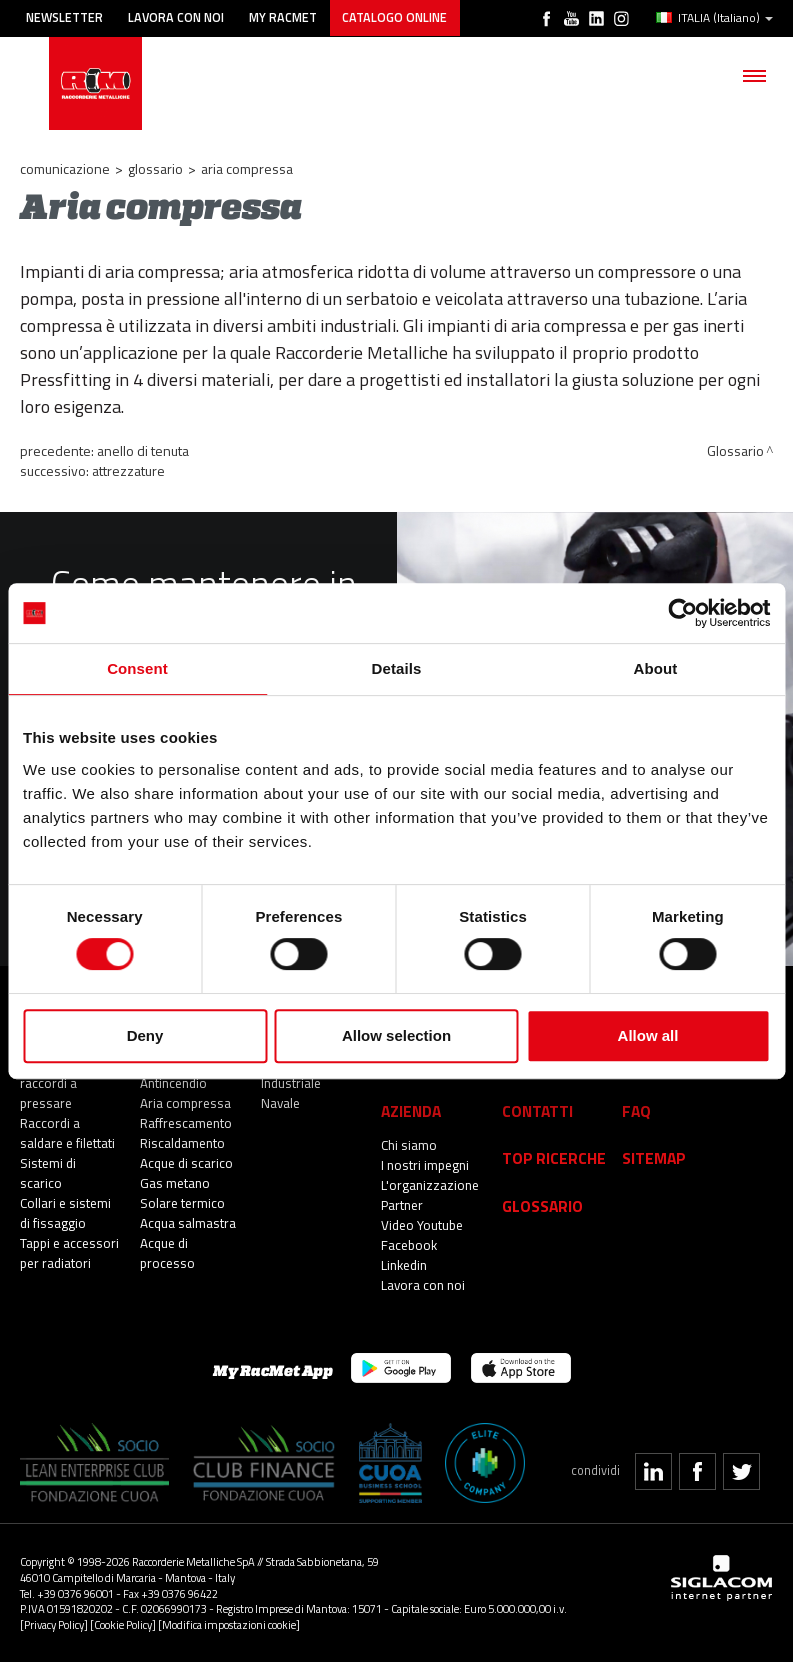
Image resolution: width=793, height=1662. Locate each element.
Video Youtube (422, 1225)
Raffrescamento (186, 1123)
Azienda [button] (411, 1110)
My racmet (286, 17)
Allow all (648, 1035)
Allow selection (396, 1035)
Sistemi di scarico (48, 1173)
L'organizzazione (430, 1185)
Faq (636, 1110)
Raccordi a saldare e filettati (67, 1133)
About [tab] (656, 668)
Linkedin (404, 1265)
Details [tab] (397, 668)
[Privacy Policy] (54, 1623)
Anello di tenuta (143, 450)
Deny (145, 1035)
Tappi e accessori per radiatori (69, 1253)
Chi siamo (409, 1145)
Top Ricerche (554, 1157)
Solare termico (182, 1203)
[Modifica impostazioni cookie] (229, 1623)
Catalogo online (398, 17)
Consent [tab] (137, 668)
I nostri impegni (425, 1165)
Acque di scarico (186, 1163)
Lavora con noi (178, 17)
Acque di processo (167, 1253)
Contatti (537, 1110)
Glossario (155, 168)
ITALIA (714, 18)
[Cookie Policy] (123, 1623)
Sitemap (654, 1157)
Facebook (409, 1245)
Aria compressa (185, 1103)
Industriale (291, 1083)
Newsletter (65, 17)
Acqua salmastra (188, 1223)
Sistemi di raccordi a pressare (48, 1083)
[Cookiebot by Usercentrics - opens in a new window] (682, 613)
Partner (402, 1205)
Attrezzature (128, 470)
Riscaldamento (182, 1143)
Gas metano (175, 1183)
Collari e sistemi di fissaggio (65, 1213)
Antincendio (173, 1083)
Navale (280, 1103)
